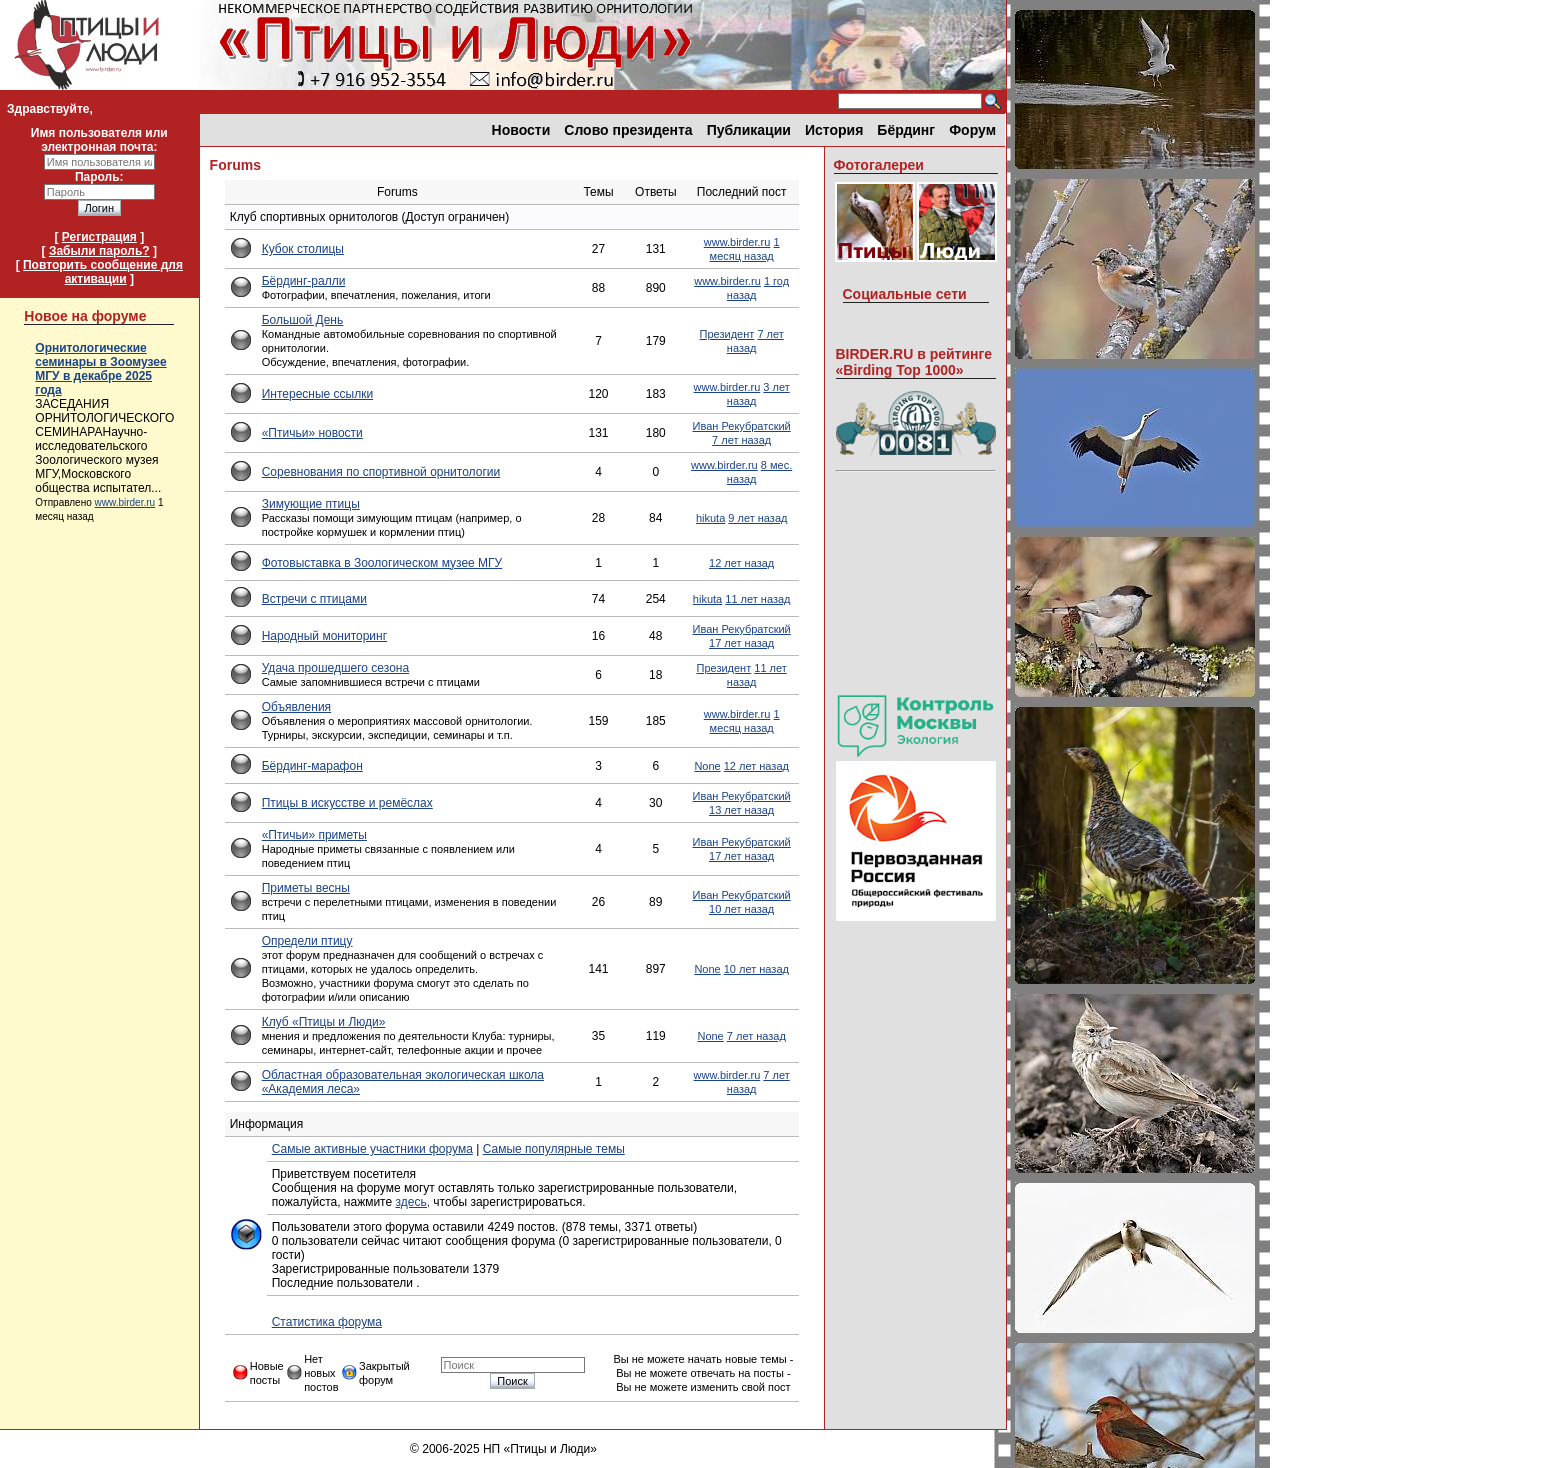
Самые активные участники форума (372, 1149)
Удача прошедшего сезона (335, 668)
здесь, (412, 1202)
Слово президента (628, 130)
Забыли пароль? (99, 251)
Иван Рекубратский (742, 426)
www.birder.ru (125, 502)
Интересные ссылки (317, 394)
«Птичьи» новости (312, 433)
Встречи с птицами (314, 599)
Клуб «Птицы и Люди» (324, 1022)
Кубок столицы (303, 249)
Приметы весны (306, 888)
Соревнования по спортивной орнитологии (381, 472)
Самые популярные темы (554, 1149)
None (707, 766)
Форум (972, 130)
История (834, 130)
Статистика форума (327, 1322)
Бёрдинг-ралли (304, 281)
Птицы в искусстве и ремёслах (347, 803)
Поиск (512, 1381)
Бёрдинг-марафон (312, 766)
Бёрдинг (906, 130)
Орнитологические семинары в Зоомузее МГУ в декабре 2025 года (100, 369)
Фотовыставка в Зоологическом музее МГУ (382, 563)
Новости (521, 130)
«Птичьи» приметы (314, 835)
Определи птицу (307, 941)
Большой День (303, 320)
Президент (727, 334)
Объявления (296, 707)
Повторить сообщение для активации (103, 272)
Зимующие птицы (311, 504)
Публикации (749, 130)
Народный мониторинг (324, 636)
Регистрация (99, 237)
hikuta (710, 518)
